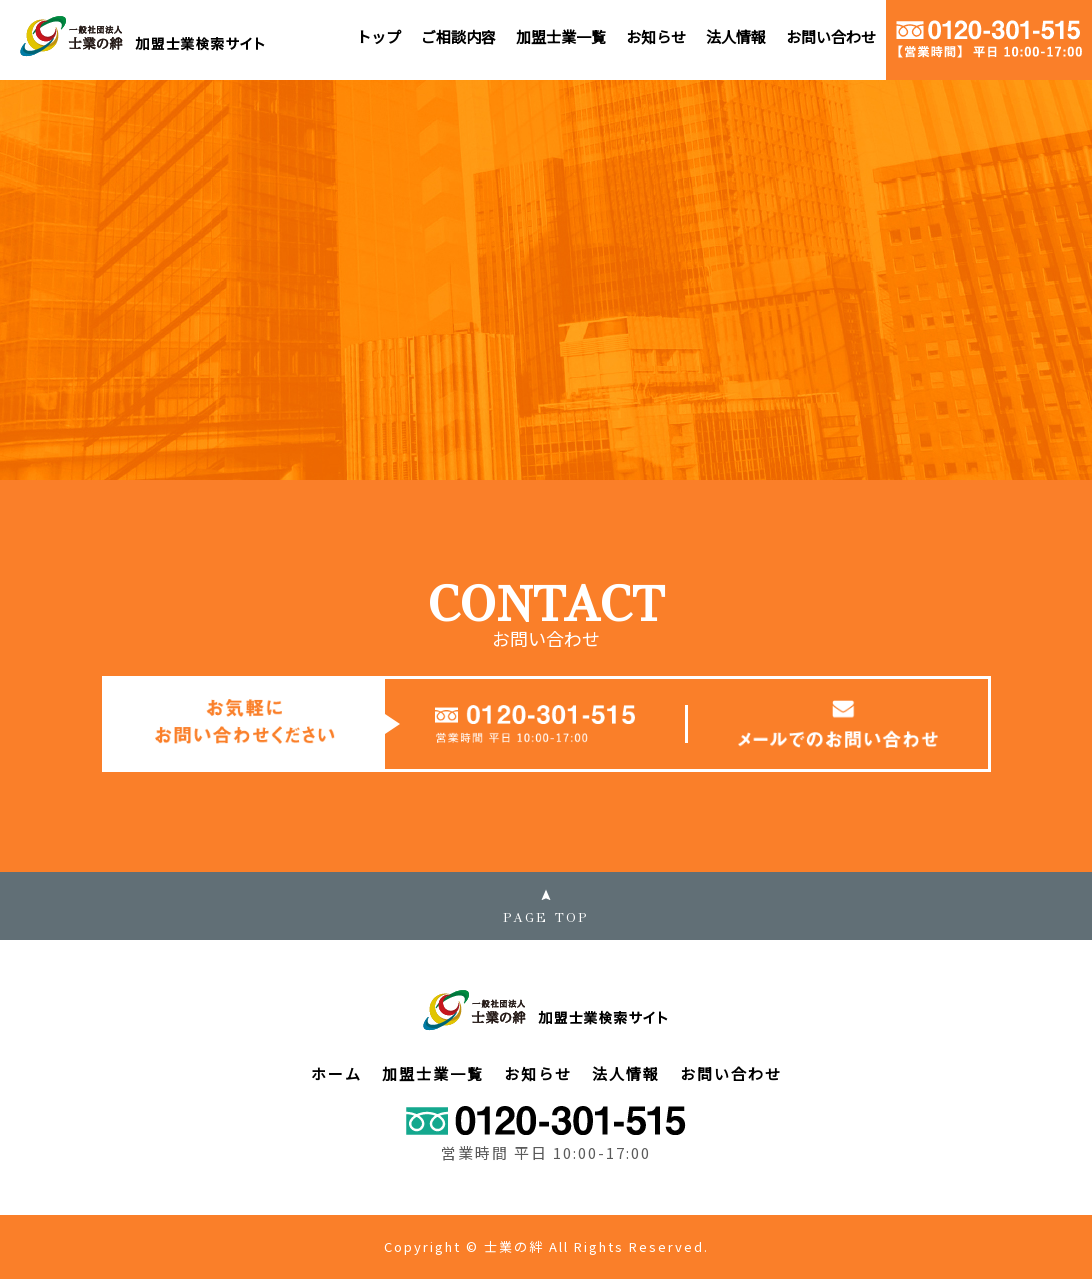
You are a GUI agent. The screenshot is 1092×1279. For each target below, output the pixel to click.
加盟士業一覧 (561, 36)
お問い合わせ (831, 36)
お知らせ (656, 36)
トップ (378, 36)
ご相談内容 (458, 36)
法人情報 (736, 36)
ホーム (336, 1073)
